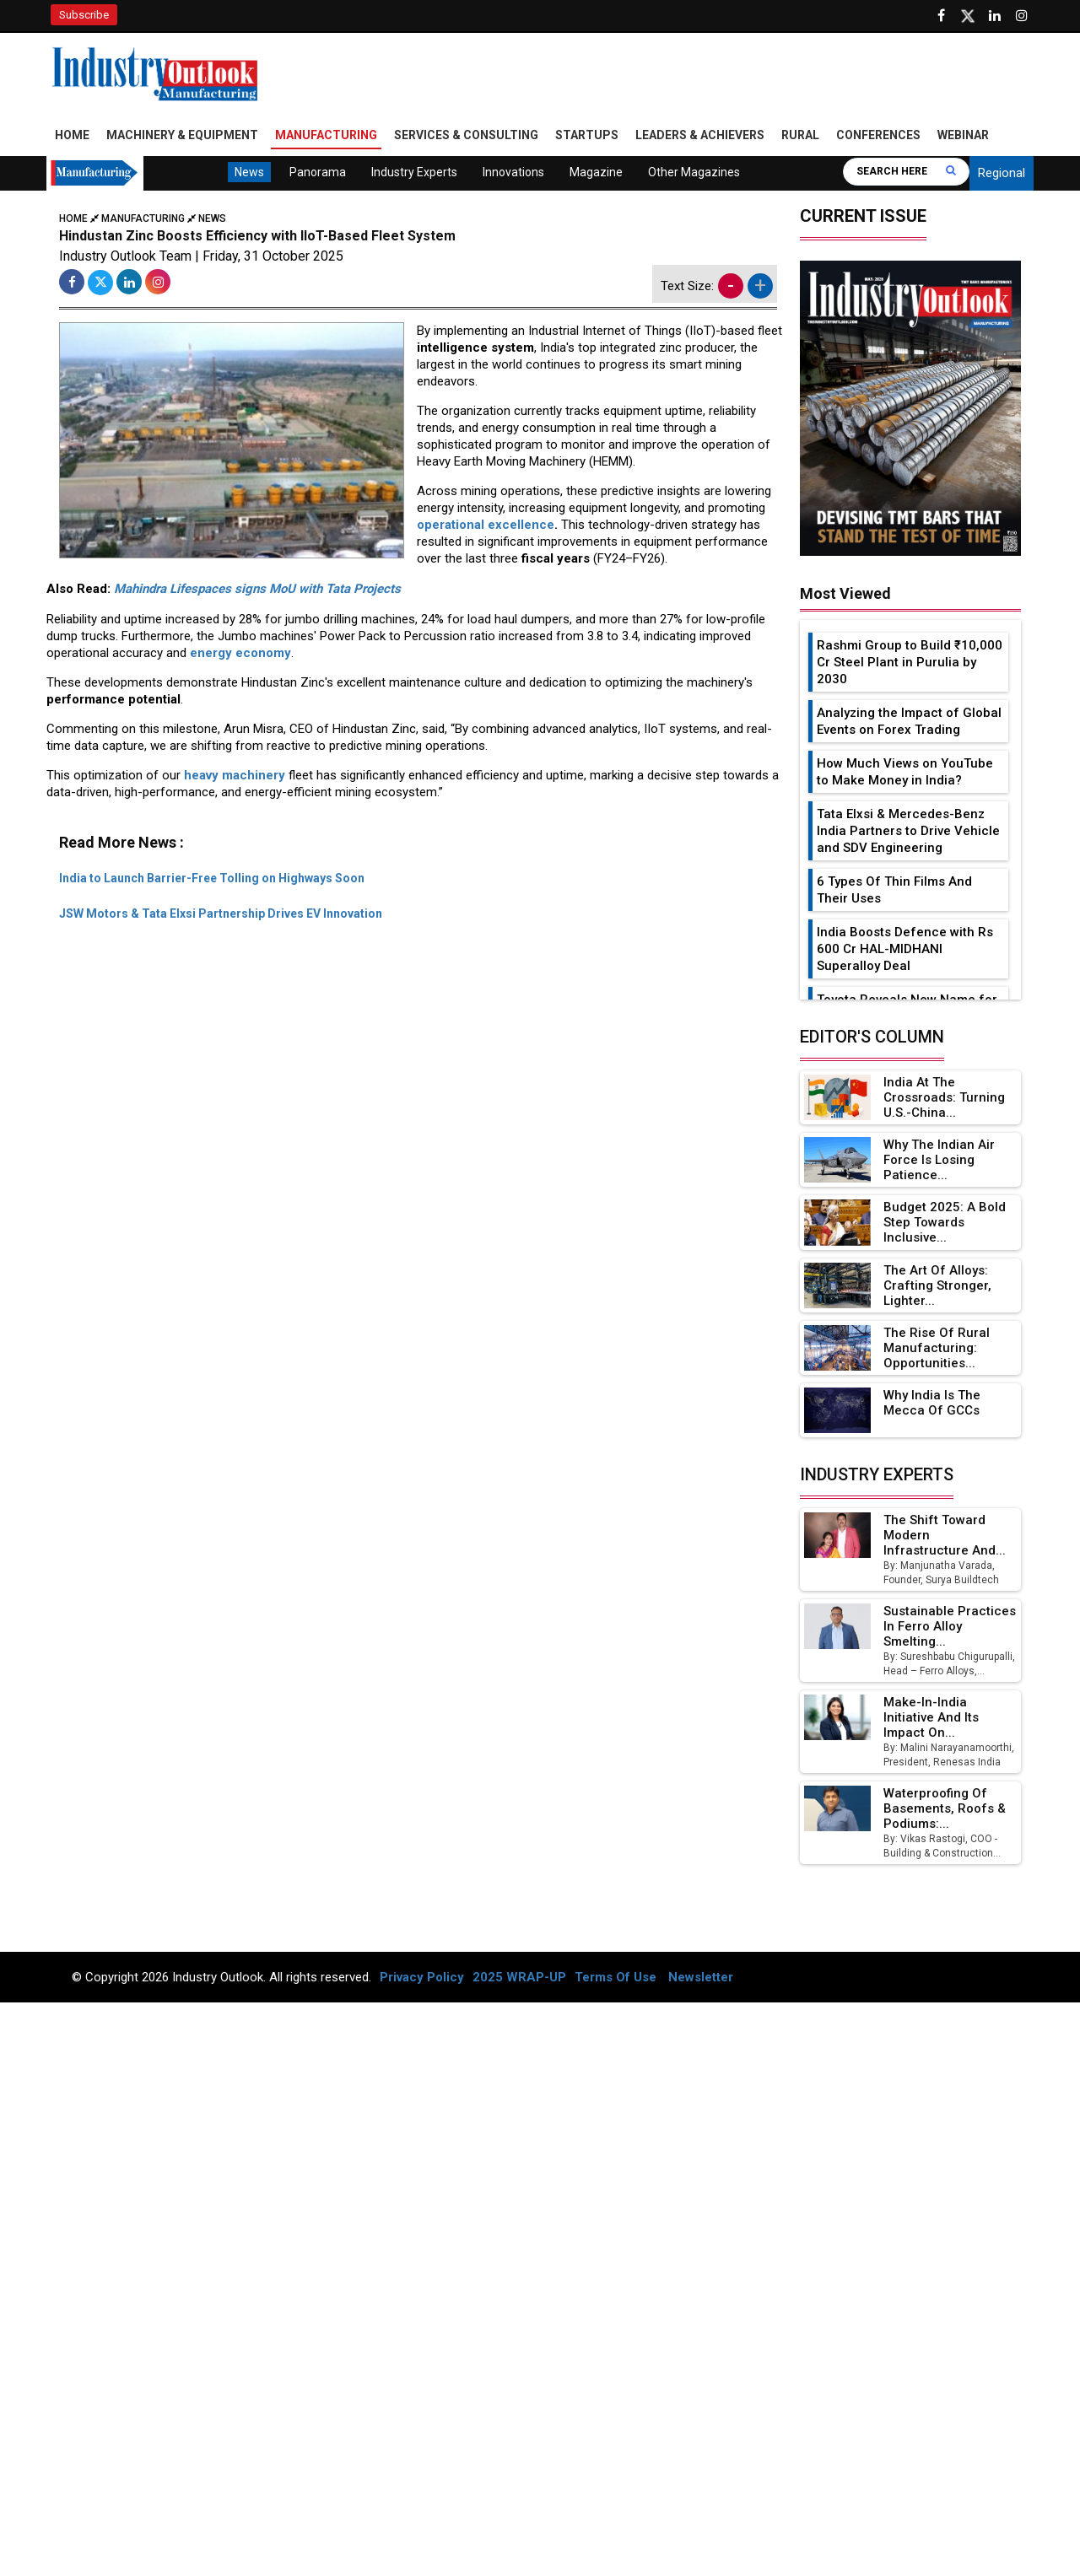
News (249, 172)
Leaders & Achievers (699, 135)
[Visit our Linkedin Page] (994, 16)
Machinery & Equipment (182, 135)
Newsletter (700, 1977)
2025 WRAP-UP (519, 1977)
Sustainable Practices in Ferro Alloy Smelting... (949, 1626)
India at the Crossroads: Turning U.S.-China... (944, 1097)
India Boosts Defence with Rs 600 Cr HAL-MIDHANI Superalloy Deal (905, 948)
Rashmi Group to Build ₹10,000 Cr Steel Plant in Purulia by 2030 (909, 662)
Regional (1001, 173)
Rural (800, 135)
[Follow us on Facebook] (940, 16)
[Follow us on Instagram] (1021, 16)
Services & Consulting (466, 135)
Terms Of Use (615, 1977)
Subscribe (84, 14)
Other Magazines (694, 172)
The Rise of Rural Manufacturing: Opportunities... (936, 1348)
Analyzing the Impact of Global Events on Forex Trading (909, 721)
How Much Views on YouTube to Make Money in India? (905, 772)
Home (72, 135)
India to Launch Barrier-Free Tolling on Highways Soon (211, 878)
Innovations (513, 172)
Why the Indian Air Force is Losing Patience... (939, 1160)
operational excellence (485, 524)
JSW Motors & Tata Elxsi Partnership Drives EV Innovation (220, 913)
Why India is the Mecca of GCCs (931, 1403)
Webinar (963, 135)
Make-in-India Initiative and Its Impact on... (931, 1717)
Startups (586, 135)
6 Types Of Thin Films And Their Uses (894, 890)
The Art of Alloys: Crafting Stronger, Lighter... (937, 1285)
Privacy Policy (422, 1977)
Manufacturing (326, 135)
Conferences (878, 135)
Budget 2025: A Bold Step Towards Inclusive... (944, 1222)
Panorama (317, 172)
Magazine (596, 172)
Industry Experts (414, 172)
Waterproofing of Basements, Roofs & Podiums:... (944, 1808)
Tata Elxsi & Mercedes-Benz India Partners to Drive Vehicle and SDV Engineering (908, 830)
